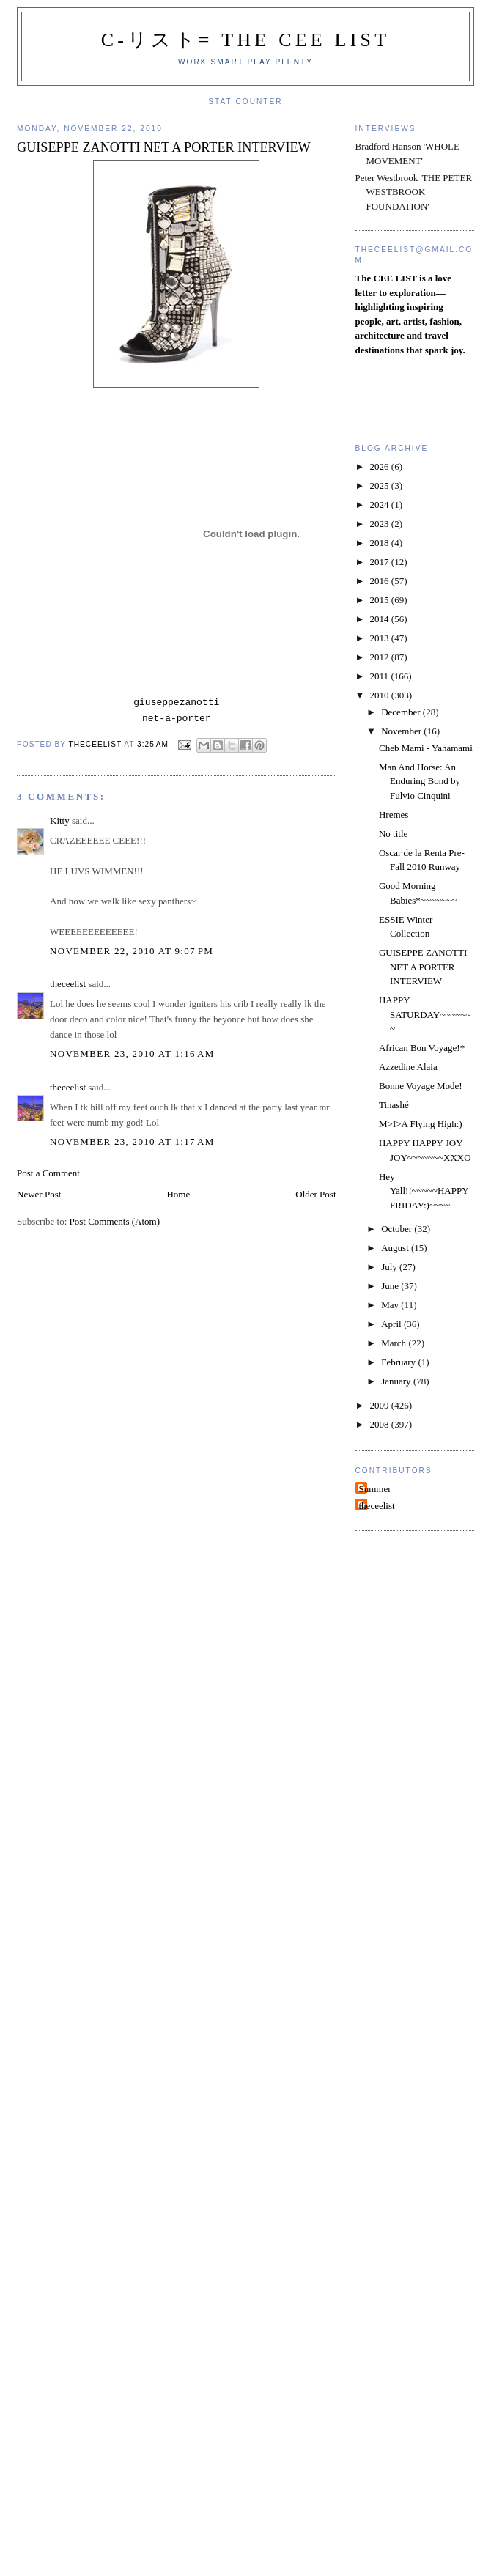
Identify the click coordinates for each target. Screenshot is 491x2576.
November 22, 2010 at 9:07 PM (131, 950)
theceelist (68, 983)
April (392, 1323)
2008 (380, 1424)
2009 (380, 1405)
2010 (380, 695)
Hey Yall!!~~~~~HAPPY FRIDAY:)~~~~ (423, 1191)
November (402, 731)
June (391, 1285)
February (399, 1362)
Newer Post (39, 1194)
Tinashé (394, 1104)
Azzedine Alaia (408, 1066)
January (397, 1381)
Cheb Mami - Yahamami (426, 747)
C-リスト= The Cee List (246, 40)
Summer (375, 1488)
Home (178, 1194)
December (402, 711)
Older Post (315, 1194)
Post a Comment (48, 1172)
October (397, 1228)
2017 (380, 561)
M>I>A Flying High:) (420, 1123)
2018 (380, 542)
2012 (380, 657)
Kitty (60, 820)
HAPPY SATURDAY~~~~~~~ (424, 1014)
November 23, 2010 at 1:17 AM (132, 1141)
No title (393, 833)
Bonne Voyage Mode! (420, 1085)
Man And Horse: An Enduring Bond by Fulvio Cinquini (419, 781)
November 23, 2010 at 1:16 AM (132, 1053)
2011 (380, 676)
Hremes (393, 814)
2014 (380, 618)
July (390, 1266)
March (394, 1342)
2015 (380, 599)
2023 (380, 523)
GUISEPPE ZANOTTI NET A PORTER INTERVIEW (423, 966)
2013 (380, 637)
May (391, 1304)
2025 (380, 485)
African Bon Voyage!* (422, 1047)
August (396, 1247)
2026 (380, 466)
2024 (380, 504)
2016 (380, 580)
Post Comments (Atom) (115, 1221)
